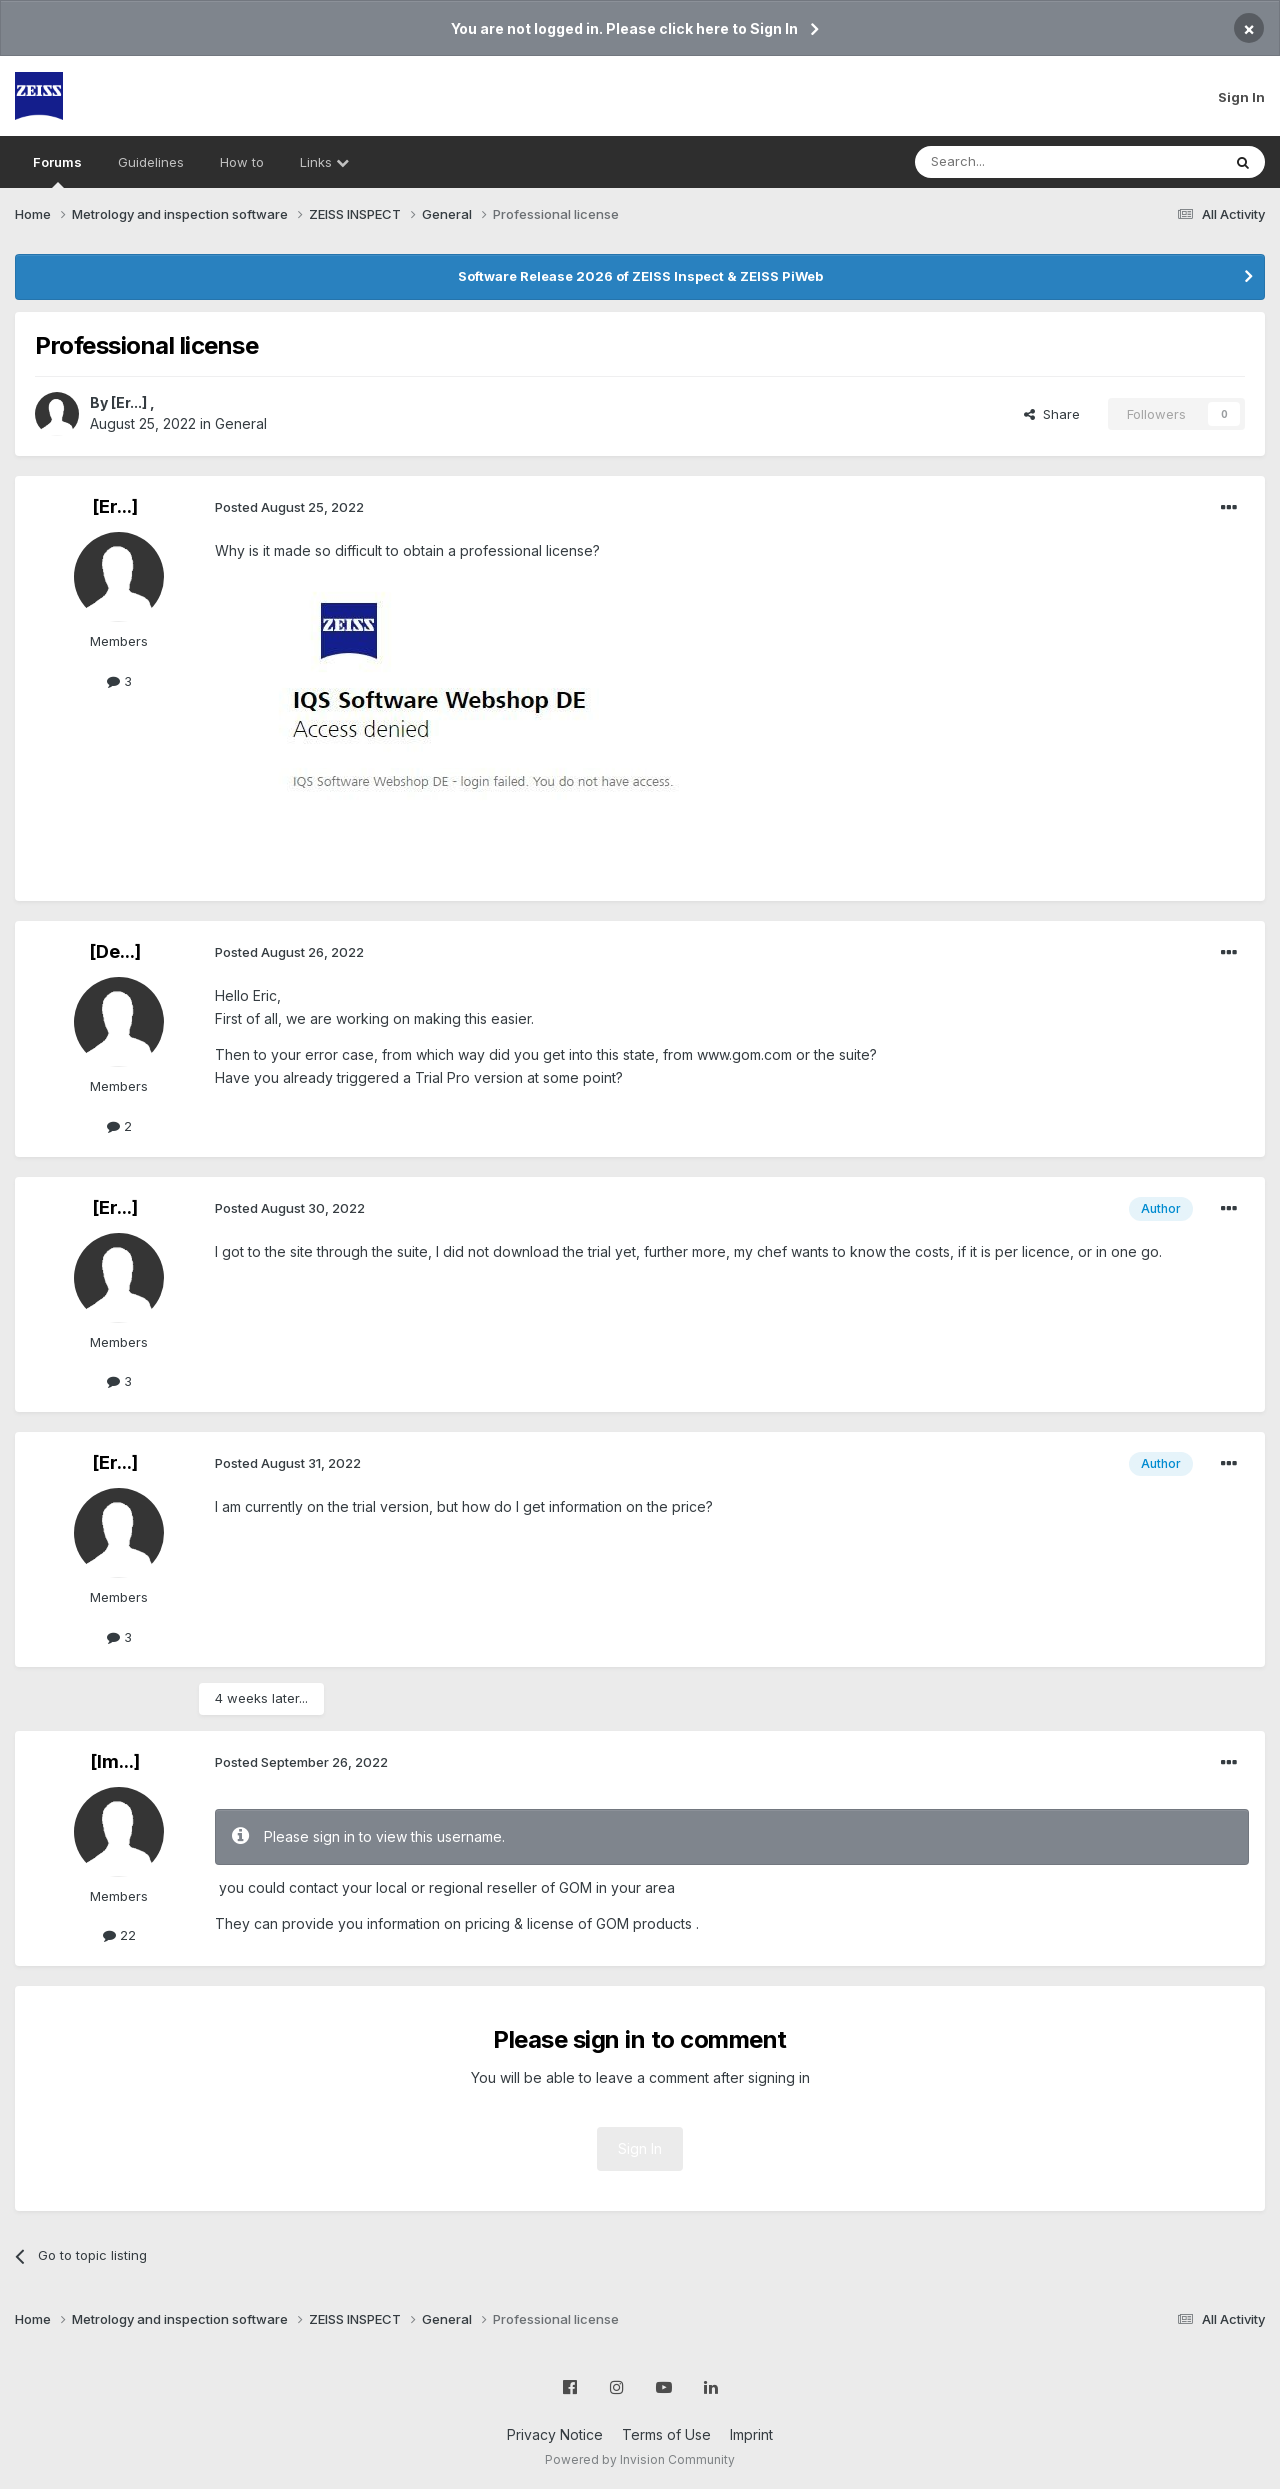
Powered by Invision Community (640, 2459)
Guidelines (151, 162)
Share (1052, 414)
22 (119, 1935)
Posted (289, 507)
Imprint (751, 2434)
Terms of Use (666, 2434)
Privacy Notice (555, 2434)
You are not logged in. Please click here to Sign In (624, 28)
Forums (57, 171)
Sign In (1241, 97)
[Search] (1017, 162)
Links (324, 162)
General (241, 423)
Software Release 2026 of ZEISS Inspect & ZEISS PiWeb (640, 276)
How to (242, 162)
